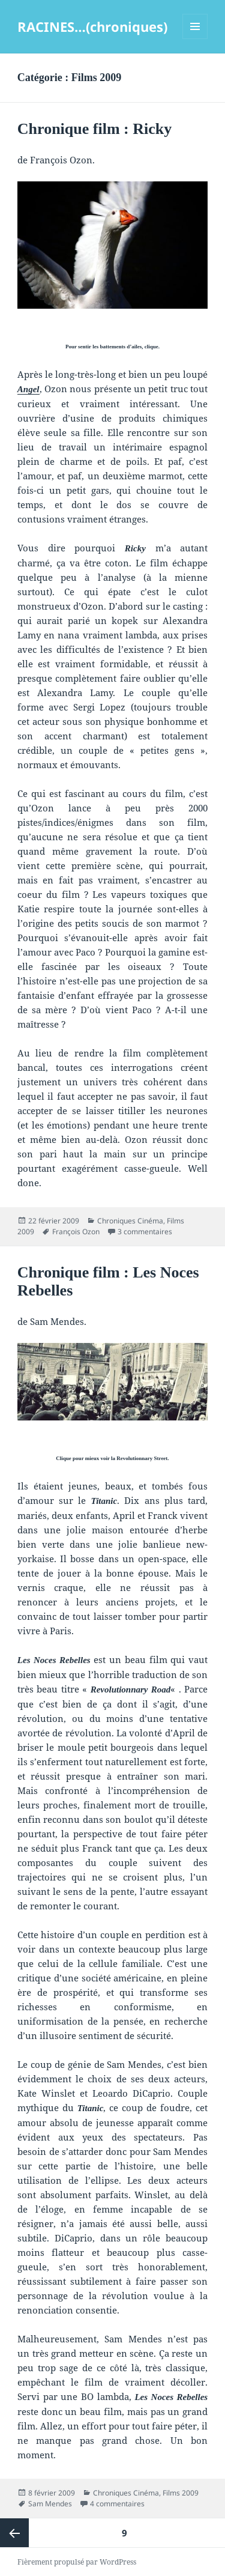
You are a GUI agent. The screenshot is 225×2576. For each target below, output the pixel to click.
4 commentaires (117, 2504)
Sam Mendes (50, 2504)
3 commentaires (145, 1231)
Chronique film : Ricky (94, 129)
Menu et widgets (195, 38)
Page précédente (14, 2532)
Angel (28, 389)
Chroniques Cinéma (130, 1221)
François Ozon (76, 1231)
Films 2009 (181, 2493)
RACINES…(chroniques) (92, 26)
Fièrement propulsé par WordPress (76, 2562)
